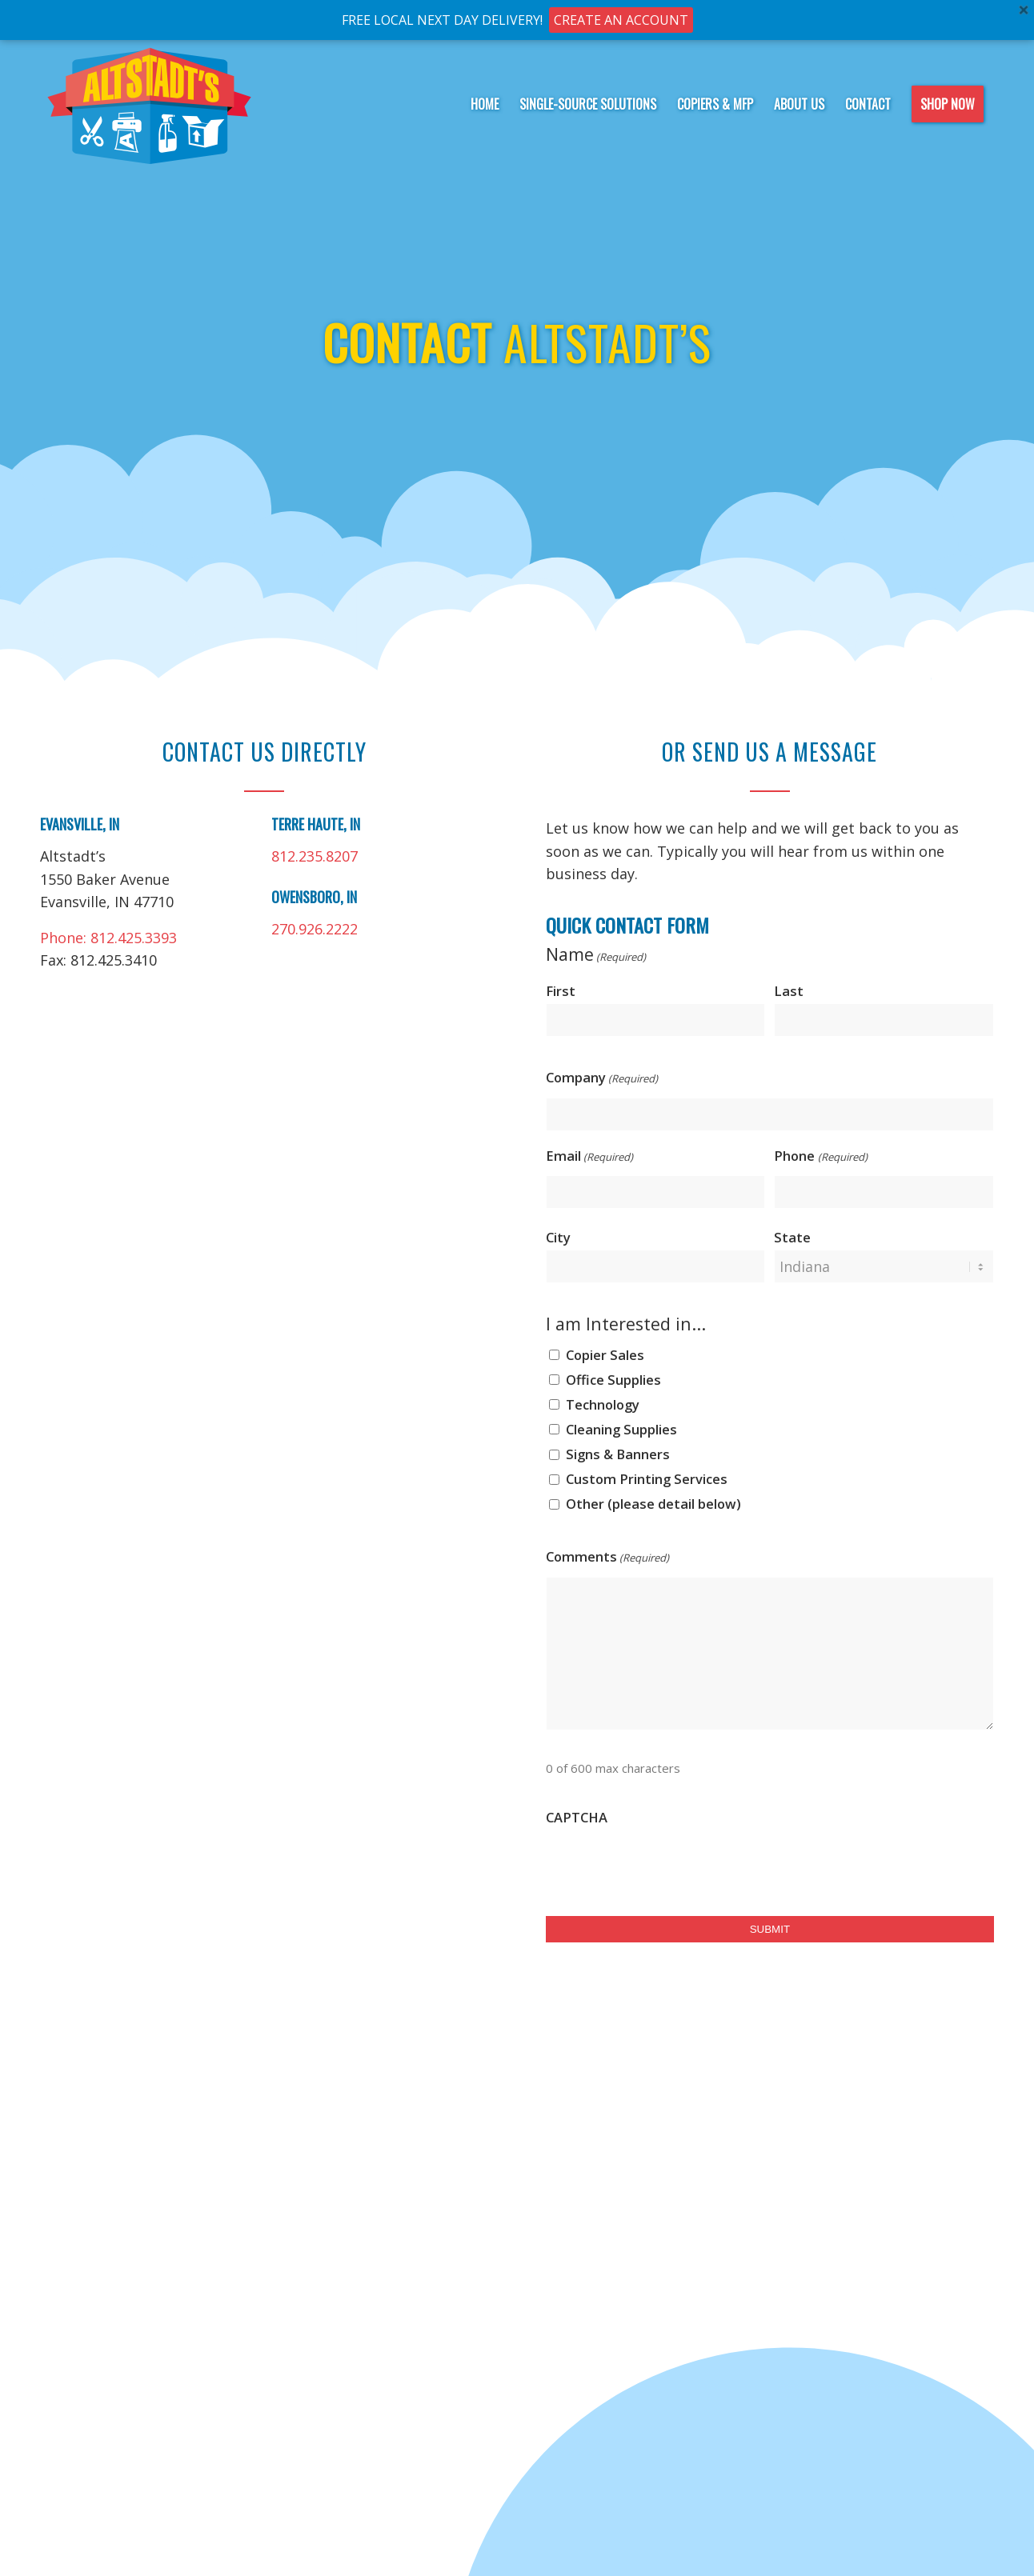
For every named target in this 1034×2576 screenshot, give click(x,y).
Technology (602, 1404)
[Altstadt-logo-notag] (149, 104)
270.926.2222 (314, 928)
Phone (820, 1158)
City (558, 1237)
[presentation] (667, 1867)
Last (789, 991)
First (560, 991)
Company (602, 1079)
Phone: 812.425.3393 (108, 937)
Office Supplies (613, 1379)
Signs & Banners (618, 1454)
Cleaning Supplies (621, 1429)
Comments (607, 1558)
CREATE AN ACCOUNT (621, 20)
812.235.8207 (314, 856)
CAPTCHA (576, 1817)
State (792, 1237)
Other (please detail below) (653, 1503)
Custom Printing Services (646, 1479)
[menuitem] (484, 104)
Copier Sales (605, 1355)
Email (589, 1158)
